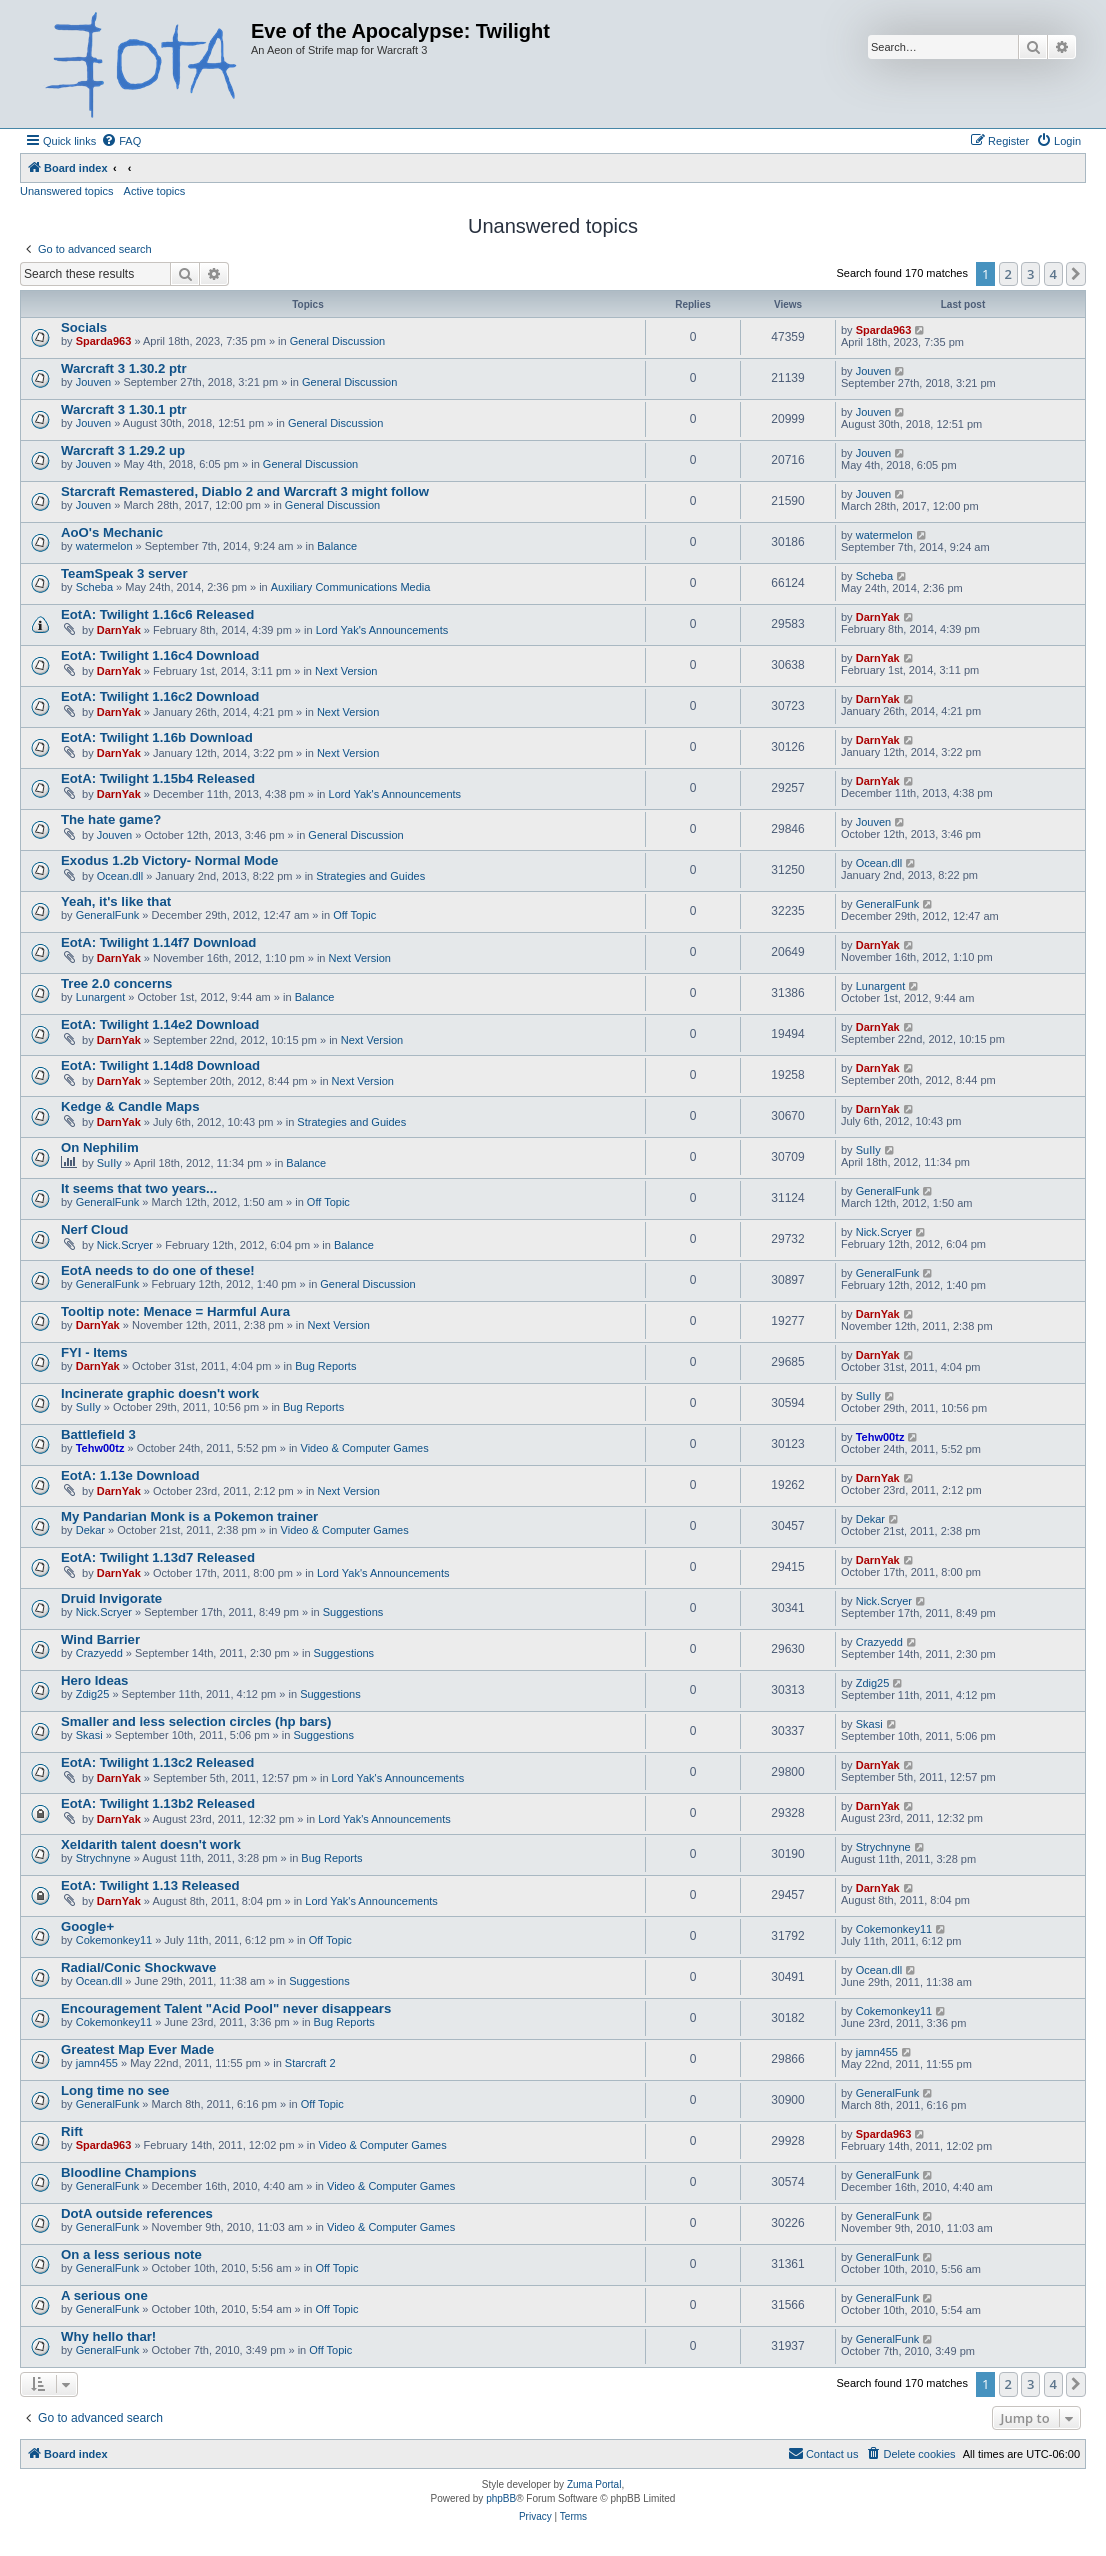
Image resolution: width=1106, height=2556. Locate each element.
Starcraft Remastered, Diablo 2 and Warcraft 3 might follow (245, 491)
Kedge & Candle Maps (130, 1106)
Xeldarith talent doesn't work (151, 1844)
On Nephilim (100, 1147)
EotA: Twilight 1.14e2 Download (160, 1024)
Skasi (89, 1735)
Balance (337, 546)
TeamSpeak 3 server (124, 573)
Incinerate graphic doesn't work (160, 1393)
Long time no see (115, 2090)
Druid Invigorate (111, 1598)
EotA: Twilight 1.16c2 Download (160, 696)
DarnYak (119, 630)
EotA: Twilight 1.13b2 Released (158, 1803)
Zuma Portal (594, 2484)
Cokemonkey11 (114, 1940)
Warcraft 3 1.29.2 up (123, 450)
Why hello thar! (108, 2336)
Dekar (90, 1530)
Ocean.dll (120, 876)
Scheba (94, 587)
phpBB (501, 2498)
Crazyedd (99, 1653)
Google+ (87, 1926)
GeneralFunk (108, 915)
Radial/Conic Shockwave (138, 1967)
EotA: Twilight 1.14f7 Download (158, 942)
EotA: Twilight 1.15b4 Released (158, 778)
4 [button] (1053, 274)
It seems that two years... (139, 1188)
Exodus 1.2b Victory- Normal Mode (169, 860)
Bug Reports (325, 1366)
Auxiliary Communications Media (351, 587)
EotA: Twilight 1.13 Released (150, 1885)
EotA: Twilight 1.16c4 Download (160, 655)
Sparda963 (104, 341)
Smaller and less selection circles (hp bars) (196, 1721)
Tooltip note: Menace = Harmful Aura (175, 1311)
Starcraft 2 (310, 2063)
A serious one (104, 2295)
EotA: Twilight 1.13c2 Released (157, 1762)
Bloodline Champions (129, 2172)
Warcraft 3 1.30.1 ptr (124, 409)
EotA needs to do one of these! (158, 1270)
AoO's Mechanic (112, 532)
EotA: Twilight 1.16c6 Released (157, 614)
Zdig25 (93, 1694)
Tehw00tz (100, 1448)
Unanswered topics (67, 191)
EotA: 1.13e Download (130, 1475)
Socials (84, 327)
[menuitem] (121, 141)
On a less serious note (131, 2254)
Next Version (346, 671)
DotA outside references (137, 2213)
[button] (1076, 274)
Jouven (93, 382)
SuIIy (109, 1163)
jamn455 (97, 2063)
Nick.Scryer (125, 1245)
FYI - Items (94, 1352)
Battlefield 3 (98, 1434)
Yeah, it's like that (116, 901)
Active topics (155, 191)
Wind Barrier (100, 1639)
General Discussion (337, 341)
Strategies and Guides (370, 876)
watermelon (104, 546)
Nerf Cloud (94, 1229)
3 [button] (1030, 274)
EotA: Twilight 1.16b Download (157, 737)
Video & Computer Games (365, 1448)
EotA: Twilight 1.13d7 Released (158, 1557)
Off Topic (354, 915)
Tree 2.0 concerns (116, 983)
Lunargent (101, 997)
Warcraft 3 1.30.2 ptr (124, 368)
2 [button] (1008, 274)
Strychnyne (103, 1858)
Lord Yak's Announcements (382, 630)
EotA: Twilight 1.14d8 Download (160, 1065)
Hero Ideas (94, 1680)
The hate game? (111, 819)
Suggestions (353, 1612)
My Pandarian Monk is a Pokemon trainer (189, 1516)
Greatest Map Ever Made (137, 2049)
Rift (72, 2131)
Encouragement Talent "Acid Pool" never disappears (226, 2008)
